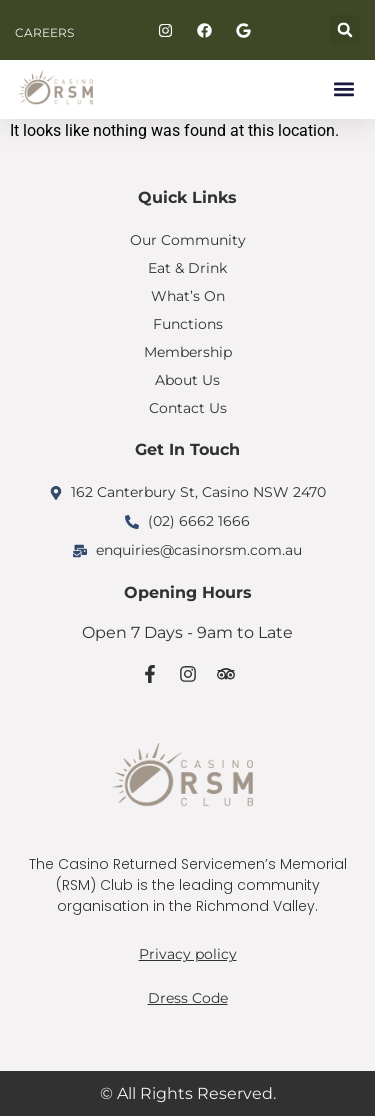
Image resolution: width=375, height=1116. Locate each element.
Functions (188, 324)
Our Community (188, 240)
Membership (188, 352)
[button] (345, 30)
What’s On (188, 296)
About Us (187, 380)
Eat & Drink (187, 268)
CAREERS (44, 32)
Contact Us (188, 408)
